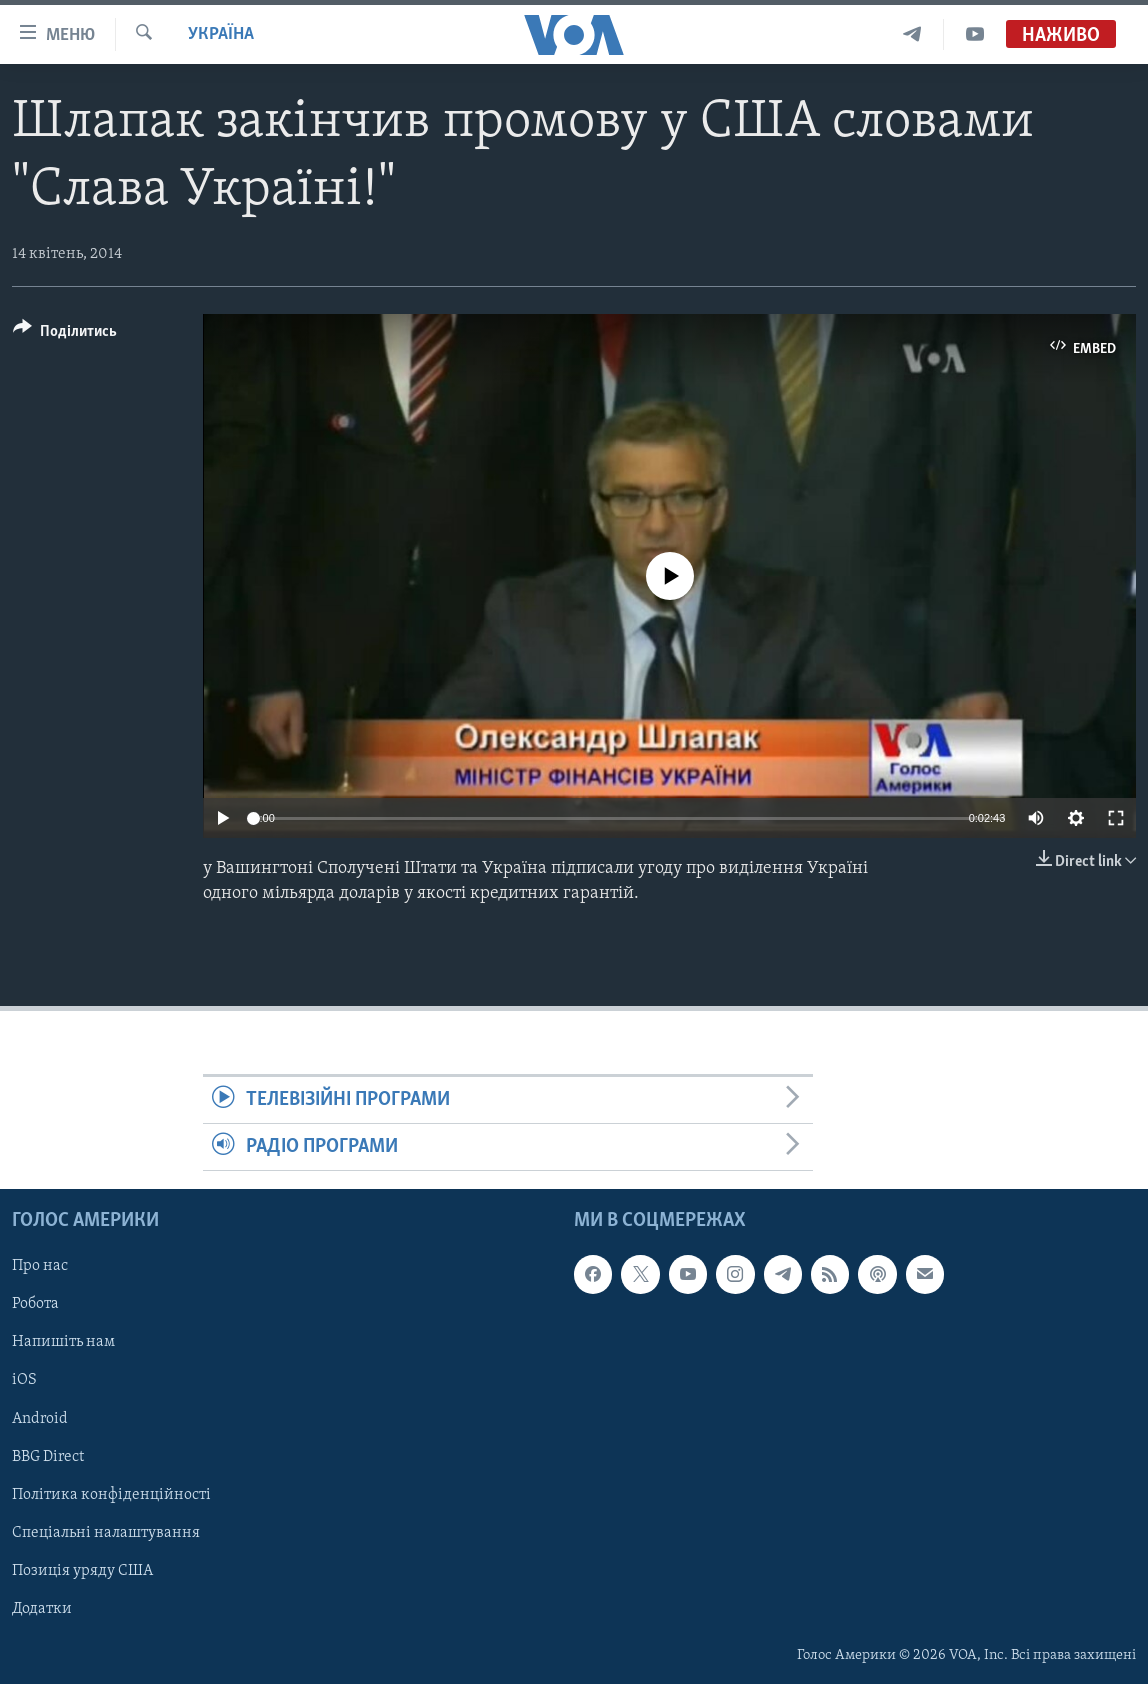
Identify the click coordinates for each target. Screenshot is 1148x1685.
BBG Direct (48, 1457)
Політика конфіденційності (111, 1495)
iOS (24, 1381)
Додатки (42, 1609)
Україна (221, 34)
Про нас (40, 1267)
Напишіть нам (63, 1343)
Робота (35, 1305)
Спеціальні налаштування (106, 1533)
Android (40, 1419)
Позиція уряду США (82, 1571)
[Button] (65, 334)
